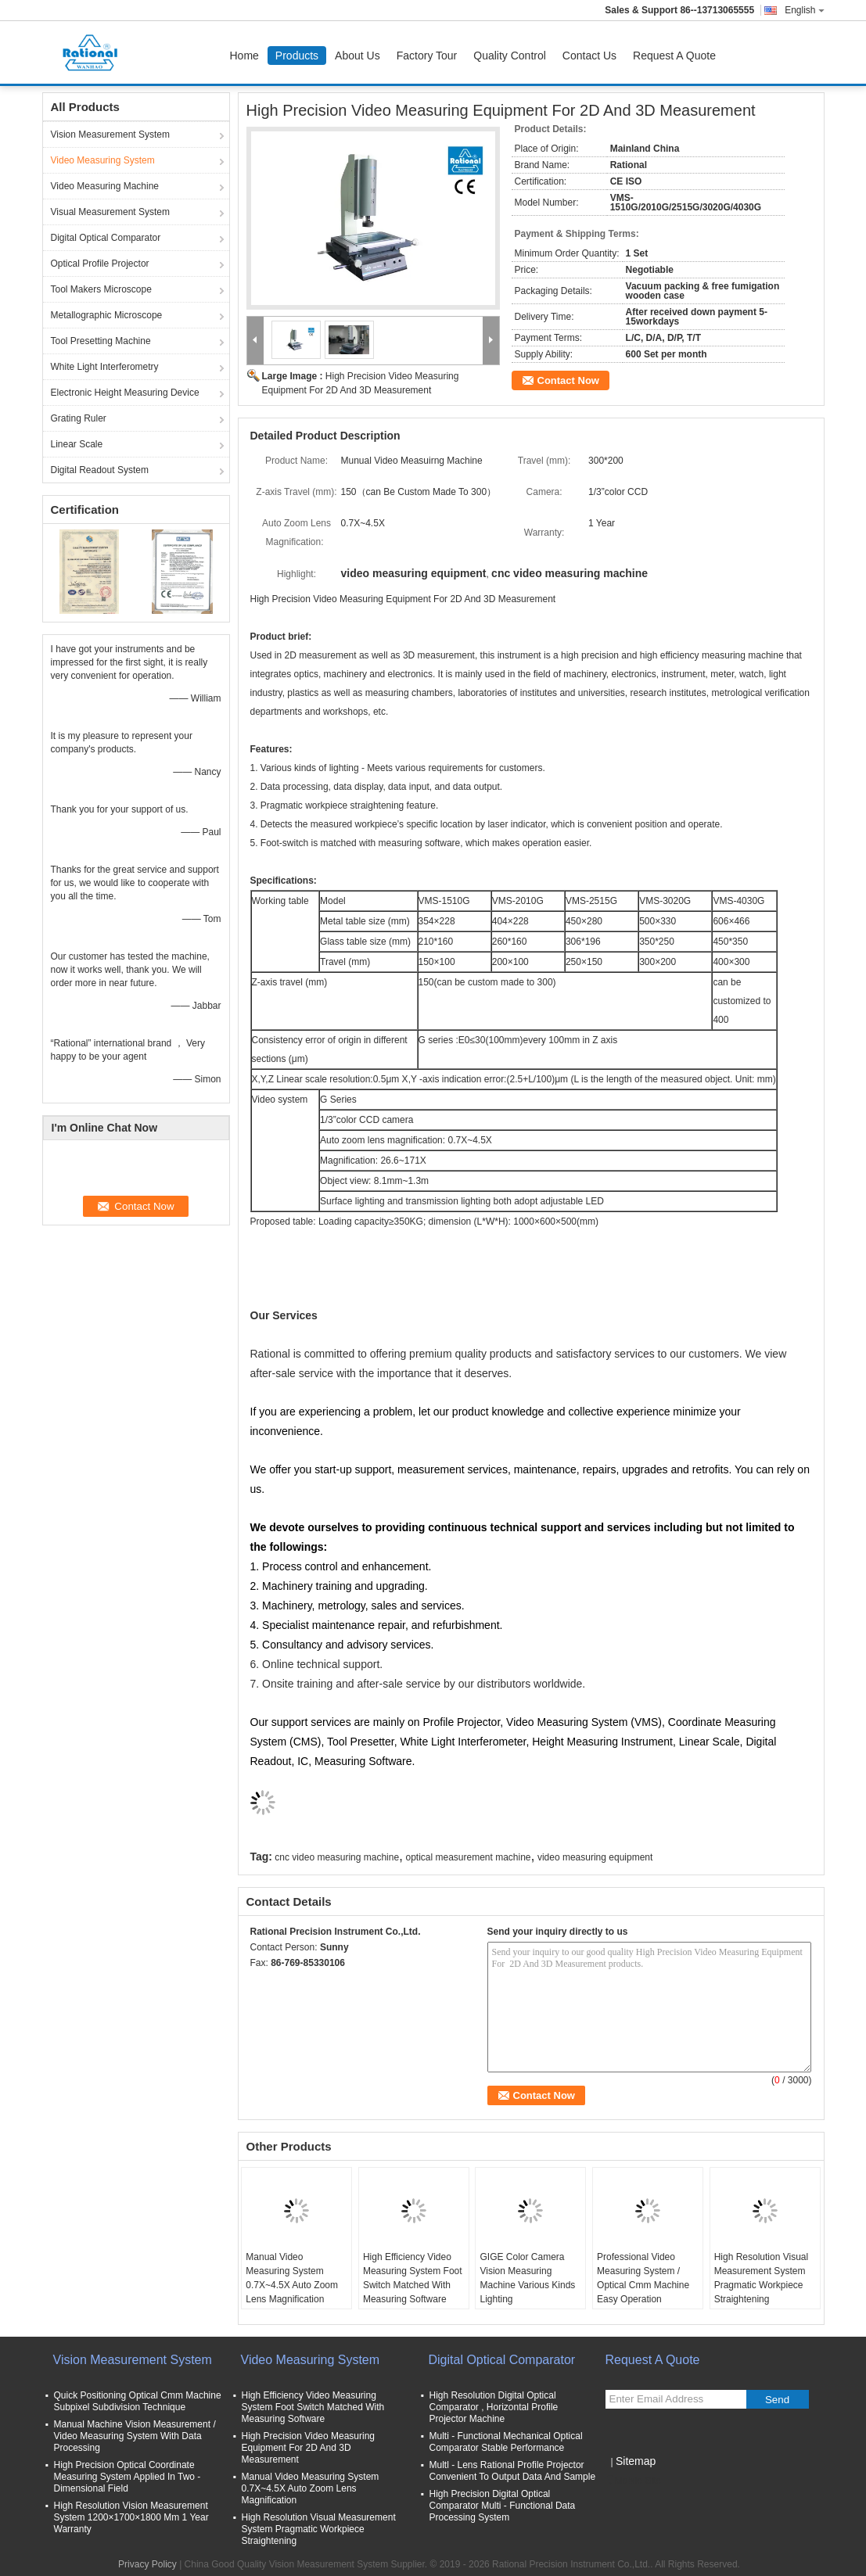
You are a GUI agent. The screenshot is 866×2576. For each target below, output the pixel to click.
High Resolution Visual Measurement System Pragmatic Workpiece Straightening (761, 2278)
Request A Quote (674, 55)
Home (244, 55)
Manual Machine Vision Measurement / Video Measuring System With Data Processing (135, 2436)
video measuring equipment (594, 1857)
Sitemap (636, 2461)
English (804, 10)
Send (777, 2400)
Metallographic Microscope (107, 315)
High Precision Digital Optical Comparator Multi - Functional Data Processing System (502, 2505)
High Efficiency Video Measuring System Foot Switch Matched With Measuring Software (412, 2278)
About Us (357, 55)
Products (296, 55)
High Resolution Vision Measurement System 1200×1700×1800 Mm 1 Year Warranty (131, 2517)
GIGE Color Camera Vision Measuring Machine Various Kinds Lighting (527, 2278)
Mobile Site (633, 2480)
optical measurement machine (467, 1857)
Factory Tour (427, 55)
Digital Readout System (100, 470)
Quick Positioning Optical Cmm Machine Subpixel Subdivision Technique (137, 2401)
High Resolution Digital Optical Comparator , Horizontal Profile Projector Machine (494, 2407)
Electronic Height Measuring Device (125, 392)
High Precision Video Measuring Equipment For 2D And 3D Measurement (309, 2448)
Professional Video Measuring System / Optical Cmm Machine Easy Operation (643, 2278)
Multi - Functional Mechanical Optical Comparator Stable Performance (506, 2442)
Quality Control (509, 55)
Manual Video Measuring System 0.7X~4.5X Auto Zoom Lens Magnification (292, 2278)
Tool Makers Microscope (101, 289)
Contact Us (589, 55)
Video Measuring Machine (105, 186)
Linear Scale (77, 444)
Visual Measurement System (111, 211)
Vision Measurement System (111, 134)
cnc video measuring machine (337, 1857)
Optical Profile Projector (100, 263)
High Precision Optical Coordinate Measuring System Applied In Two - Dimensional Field (127, 2476)
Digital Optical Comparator (106, 237)
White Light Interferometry (105, 366)
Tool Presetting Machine (101, 340)
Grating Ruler (78, 418)
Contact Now (568, 380)
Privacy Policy (147, 2564)
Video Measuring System (103, 160)
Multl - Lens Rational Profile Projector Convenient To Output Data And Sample (512, 2470)
